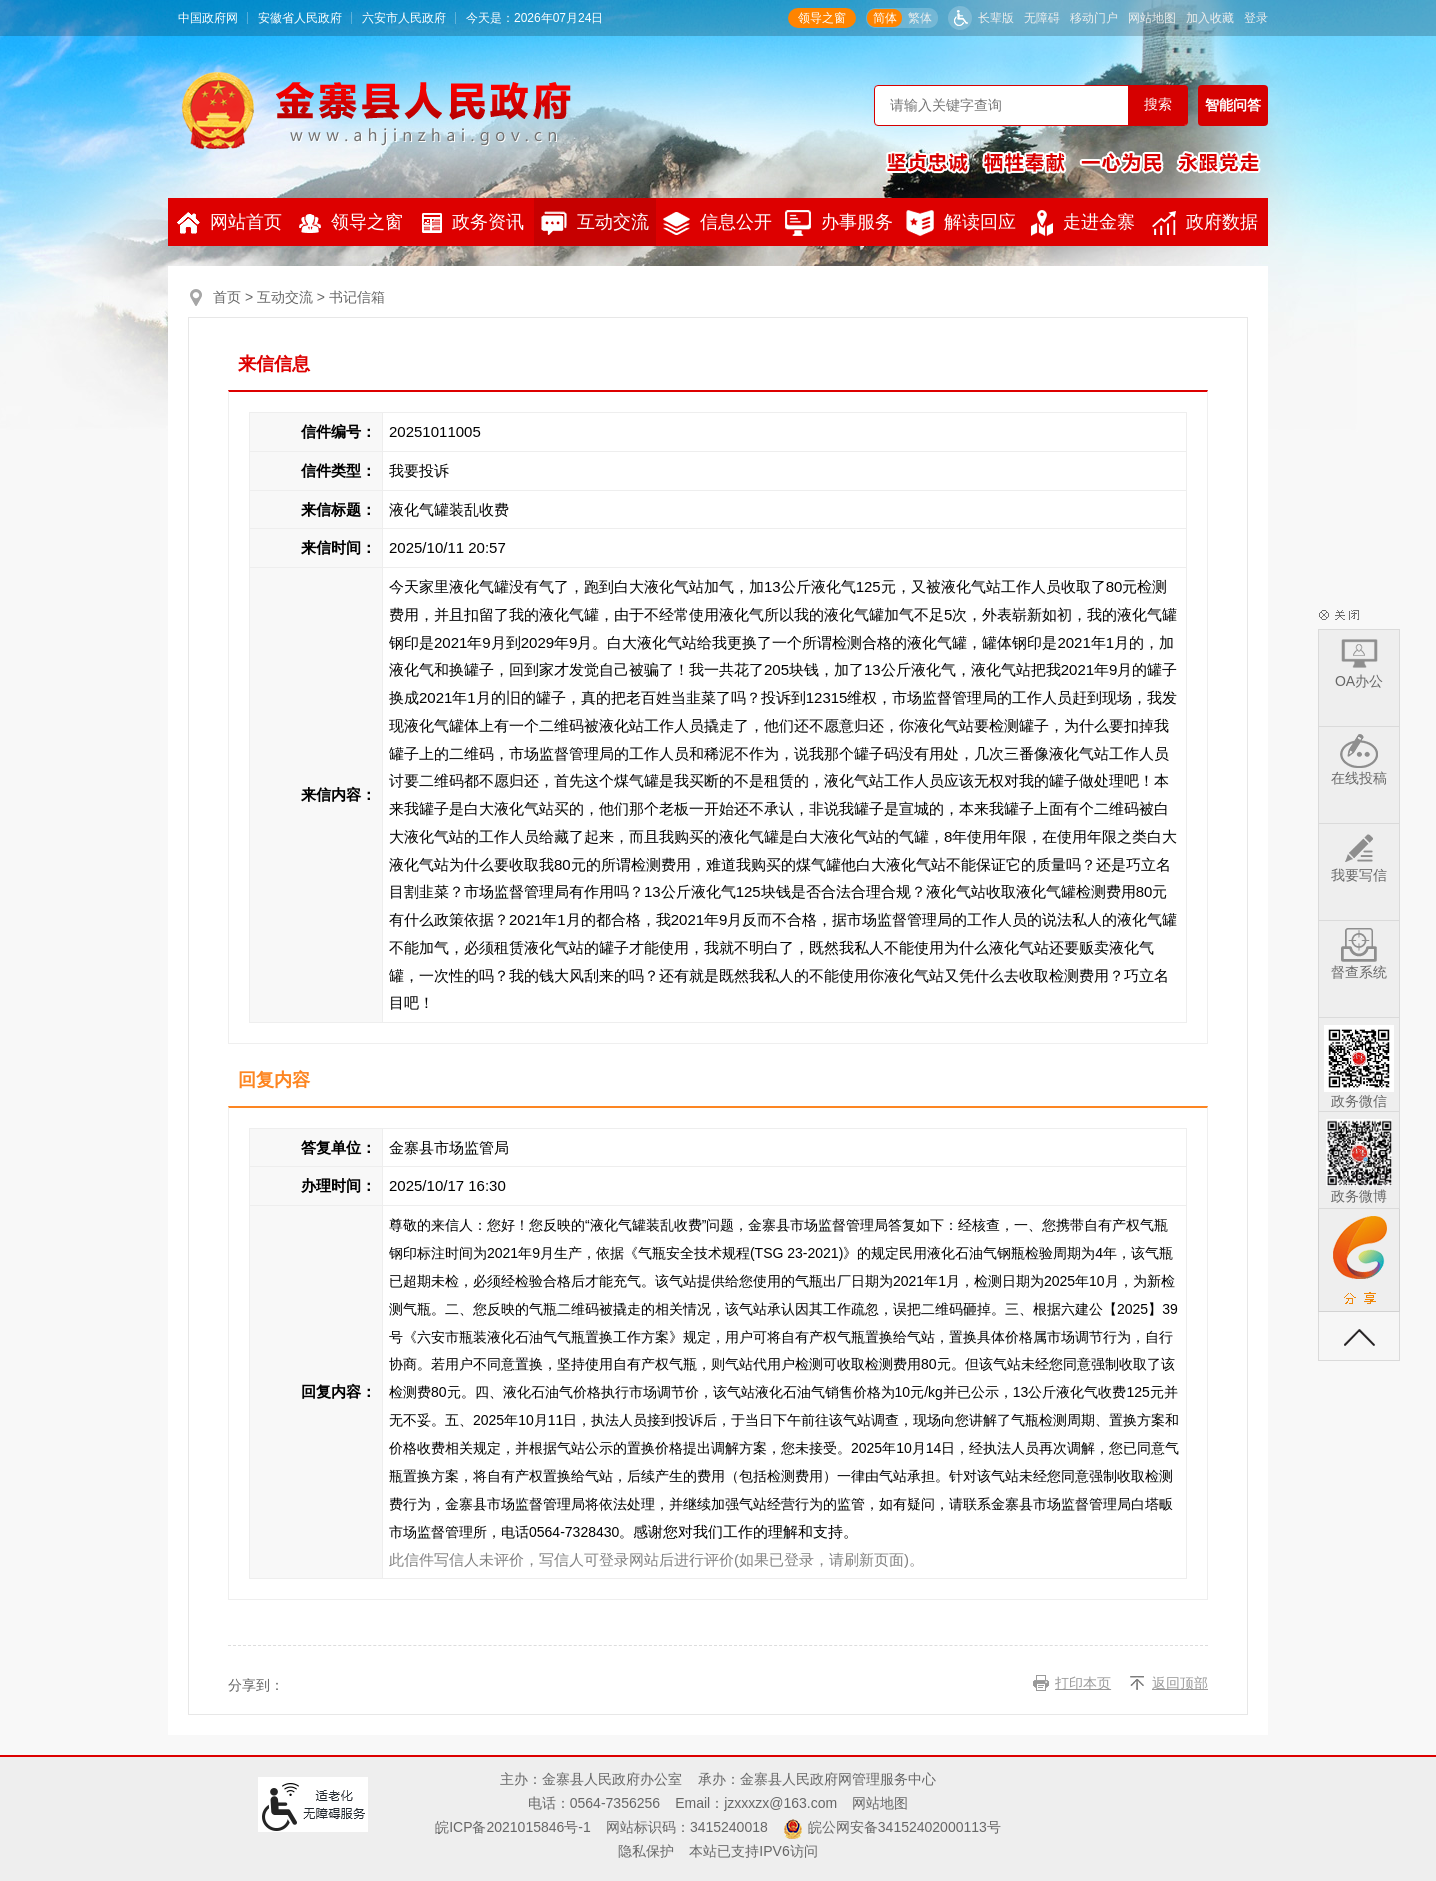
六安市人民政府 (404, 18)
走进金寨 (1083, 223)
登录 (1256, 18)
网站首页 (229, 223)
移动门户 (1094, 18)
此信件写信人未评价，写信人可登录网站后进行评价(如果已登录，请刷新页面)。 (656, 1559)
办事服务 (839, 223)
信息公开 (717, 223)
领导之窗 (822, 18)
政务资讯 (473, 222)
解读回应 (961, 223)
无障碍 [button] (1042, 18)
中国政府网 (208, 18)
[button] (981, 18)
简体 (885, 18)
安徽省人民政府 (300, 18)
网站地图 (1152, 18)
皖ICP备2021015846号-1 (513, 1827)
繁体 (920, 18)
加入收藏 (1210, 18)
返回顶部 (1180, 1683)
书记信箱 (357, 297)
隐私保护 (646, 1851)
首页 (227, 297)
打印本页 (1083, 1683)
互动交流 (595, 223)
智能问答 (1233, 105)
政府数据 (1205, 223)
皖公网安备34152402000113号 (904, 1827)
